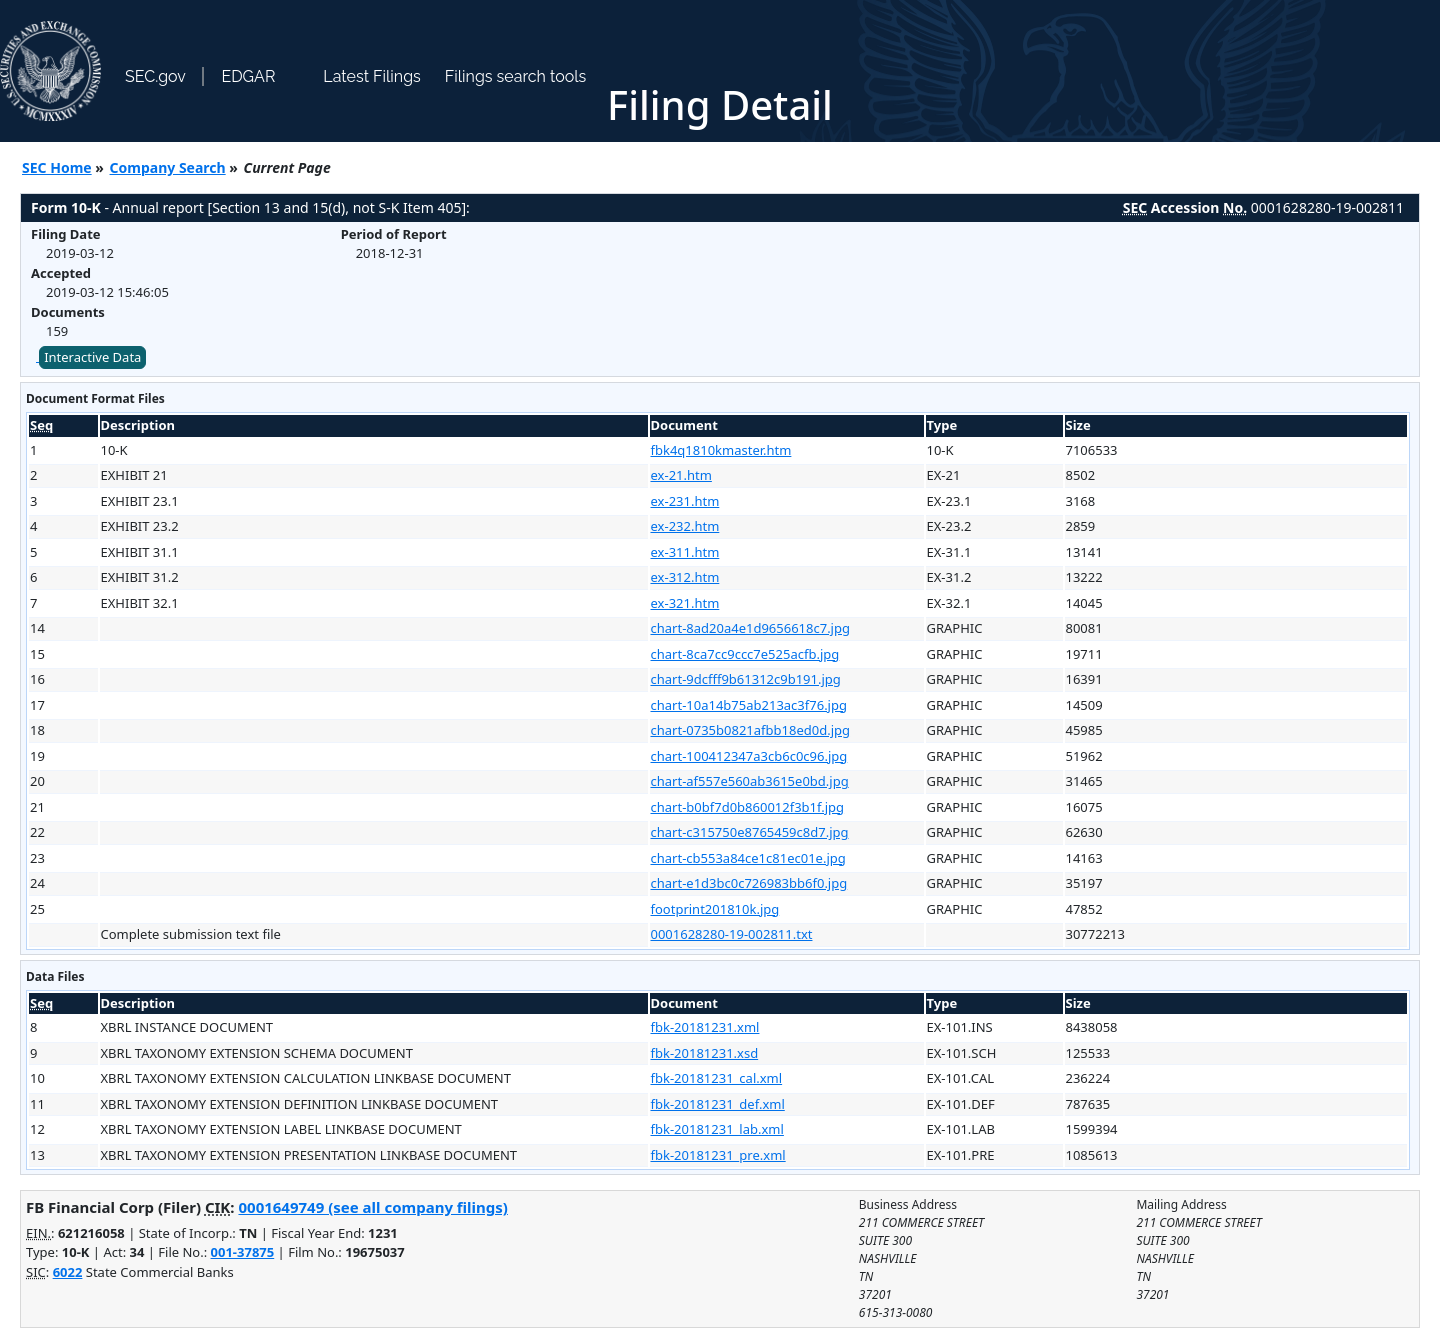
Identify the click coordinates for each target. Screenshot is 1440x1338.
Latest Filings (371, 76)
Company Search (168, 167)
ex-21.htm (681, 475)
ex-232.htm (685, 526)
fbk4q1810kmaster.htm (721, 450)
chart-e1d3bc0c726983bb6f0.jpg (749, 883)
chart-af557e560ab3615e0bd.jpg (750, 781)
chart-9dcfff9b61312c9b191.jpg (746, 679)
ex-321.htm (685, 603)
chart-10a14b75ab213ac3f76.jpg (749, 705)
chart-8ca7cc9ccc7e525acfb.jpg (745, 654)
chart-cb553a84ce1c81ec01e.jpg (748, 858)
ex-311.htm (685, 552)
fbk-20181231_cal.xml (717, 1078)
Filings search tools (516, 76)
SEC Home (57, 167)
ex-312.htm (685, 577)
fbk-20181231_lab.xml (717, 1129)
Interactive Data (92, 357)
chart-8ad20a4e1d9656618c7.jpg (750, 628)
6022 (68, 1272)
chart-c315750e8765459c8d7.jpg (750, 832)
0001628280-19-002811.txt (732, 934)
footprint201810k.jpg (715, 909)
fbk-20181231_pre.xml (718, 1155)
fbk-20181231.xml (705, 1027)
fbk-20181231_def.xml (718, 1104)
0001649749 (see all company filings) (372, 1207)
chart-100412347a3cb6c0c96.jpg (749, 756)
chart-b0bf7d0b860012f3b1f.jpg (748, 807)
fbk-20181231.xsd (705, 1053)
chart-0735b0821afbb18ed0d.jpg (751, 730)
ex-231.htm (685, 501)
